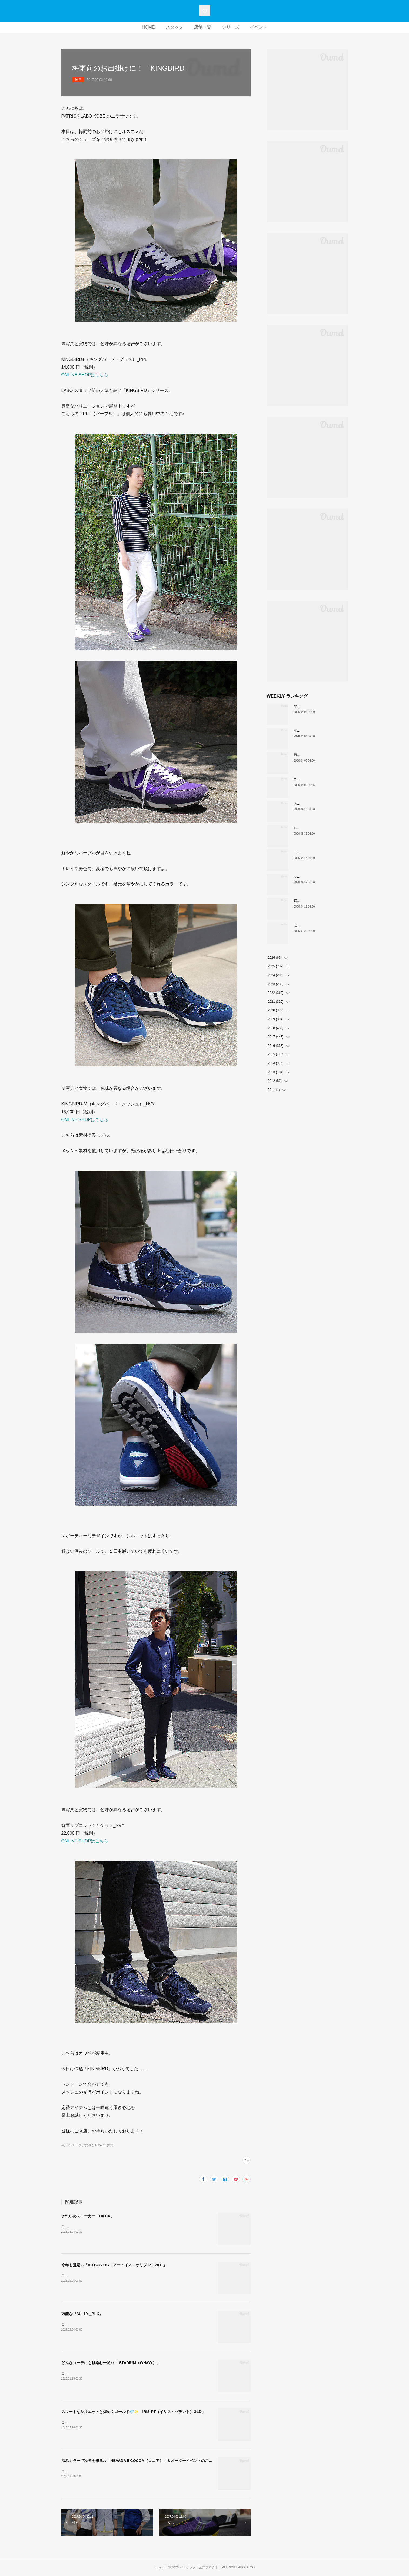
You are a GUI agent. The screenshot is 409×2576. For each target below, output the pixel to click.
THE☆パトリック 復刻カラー (316, 828)
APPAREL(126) (104, 2145)
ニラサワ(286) (84, 2145)
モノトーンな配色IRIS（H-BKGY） (319, 925)
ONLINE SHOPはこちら (84, 374)
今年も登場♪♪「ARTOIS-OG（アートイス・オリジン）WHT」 (114, 2265)
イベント (258, 27)
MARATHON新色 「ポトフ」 (316, 779)
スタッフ (174, 27)
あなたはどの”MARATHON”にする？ (320, 803)
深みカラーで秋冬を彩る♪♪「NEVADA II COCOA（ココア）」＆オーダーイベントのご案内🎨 (141, 2460)
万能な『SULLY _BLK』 (82, 2314)
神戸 (78, 80)
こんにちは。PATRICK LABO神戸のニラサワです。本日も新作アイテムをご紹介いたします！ (129, 2422)
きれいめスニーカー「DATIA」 (87, 2216)
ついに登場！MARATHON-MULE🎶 (320, 876)
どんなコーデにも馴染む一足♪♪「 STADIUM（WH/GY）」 (110, 2363)
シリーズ (230, 27)
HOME (148, 27)
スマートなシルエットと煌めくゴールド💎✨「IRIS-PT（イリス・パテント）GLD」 (133, 2412)
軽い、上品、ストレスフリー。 (316, 901)
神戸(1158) (68, 2145)
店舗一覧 (202, 27)
